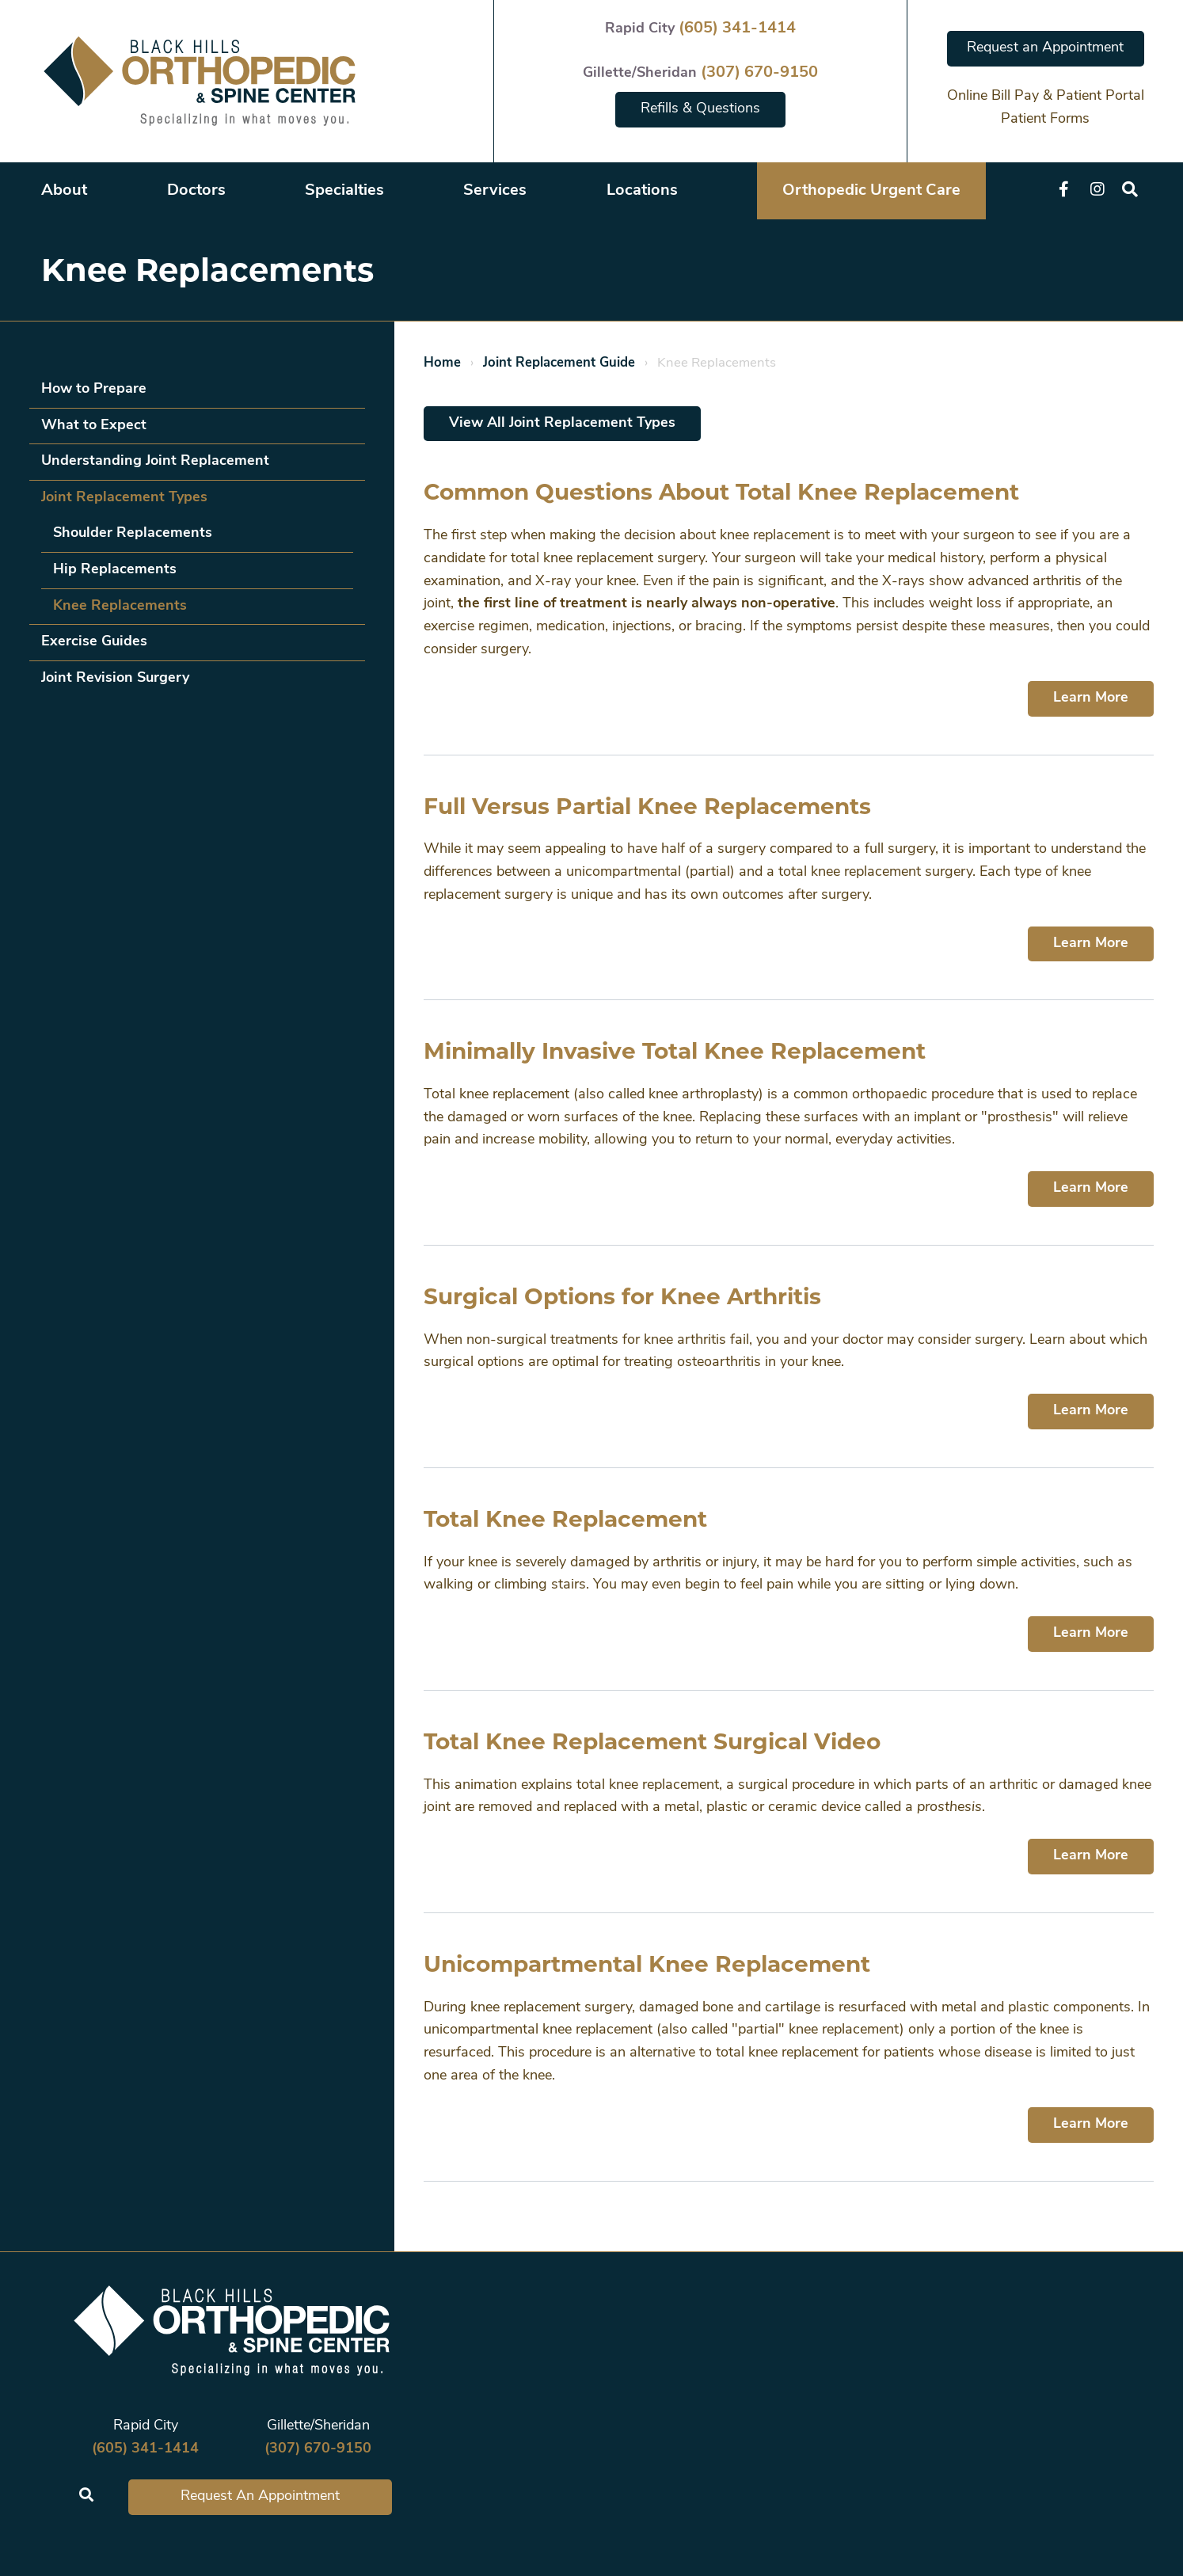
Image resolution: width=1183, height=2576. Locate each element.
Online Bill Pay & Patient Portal (1045, 96)
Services (495, 191)
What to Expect (93, 425)
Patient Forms (1045, 119)
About (64, 191)
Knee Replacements (120, 606)
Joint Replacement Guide (559, 363)
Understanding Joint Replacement (155, 461)
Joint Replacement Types (124, 497)
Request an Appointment (1045, 47)
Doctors (196, 191)
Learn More (1090, 698)
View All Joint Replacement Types (562, 423)
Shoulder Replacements (132, 533)
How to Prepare (93, 389)
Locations (642, 191)
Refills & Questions (700, 108)
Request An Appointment (260, 2496)
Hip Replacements (115, 569)
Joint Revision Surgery (115, 678)
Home (442, 363)
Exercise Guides (94, 641)
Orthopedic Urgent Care (871, 191)
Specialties (344, 191)
